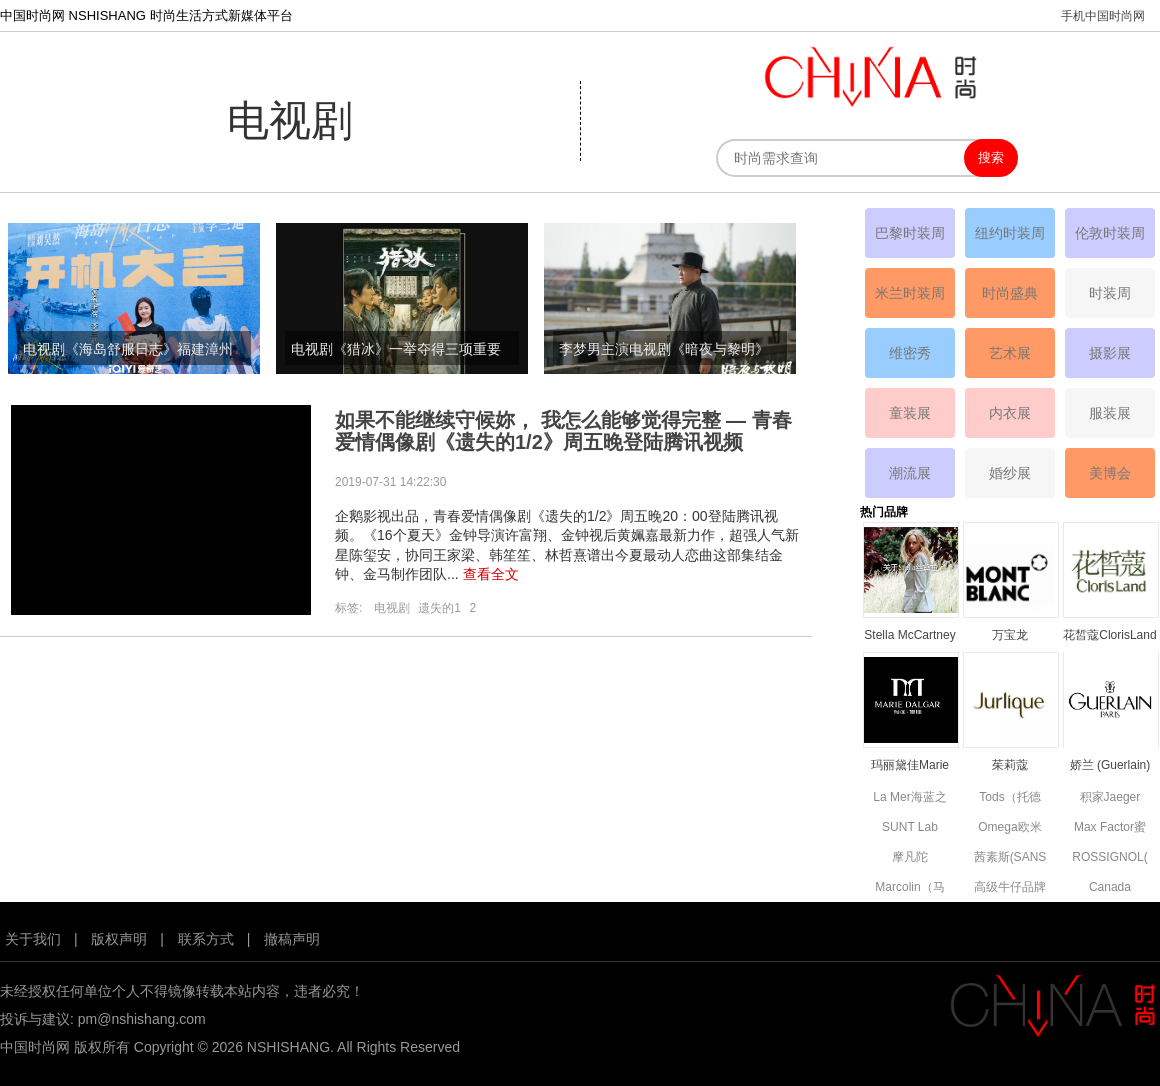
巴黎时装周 (910, 233)
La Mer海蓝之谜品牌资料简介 (909, 798)
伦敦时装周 (1110, 233)
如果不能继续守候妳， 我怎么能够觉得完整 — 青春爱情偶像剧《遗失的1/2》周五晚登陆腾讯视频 (563, 431)
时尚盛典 (1010, 293)
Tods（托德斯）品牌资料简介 (1010, 798)
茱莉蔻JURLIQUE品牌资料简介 (1009, 766)
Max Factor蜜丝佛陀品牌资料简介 (1110, 828)
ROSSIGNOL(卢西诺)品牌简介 (1109, 858)
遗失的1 (439, 608)
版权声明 (119, 939)
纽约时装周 (1010, 233)
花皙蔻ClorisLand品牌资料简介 (1109, 636)
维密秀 (910, 353)
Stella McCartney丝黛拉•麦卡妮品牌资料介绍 (909, 636)
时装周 (1110, 293)
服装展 (1110, 413)
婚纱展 (1010, 473)
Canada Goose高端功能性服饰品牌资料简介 (1110, 888)
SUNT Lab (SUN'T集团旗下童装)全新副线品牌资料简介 (910, 828)
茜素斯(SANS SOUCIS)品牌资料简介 (1010, 858)
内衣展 (1010, 413)
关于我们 (33, 939)
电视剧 (392, 608)
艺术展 (1010, 353)
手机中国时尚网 (1103, 16)
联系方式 (206, 939)
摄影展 (1110, 353)
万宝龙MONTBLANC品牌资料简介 (1009, 636)
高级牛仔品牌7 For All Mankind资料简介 (1010, 888)
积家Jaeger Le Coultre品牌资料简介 (1109, 798)
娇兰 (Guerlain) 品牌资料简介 (1110, 766)
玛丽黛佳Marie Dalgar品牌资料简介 (909, 766)
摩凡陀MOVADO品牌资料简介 (910, 858)
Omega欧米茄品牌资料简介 (1010, 828)
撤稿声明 (292, 939)
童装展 (910, 413)
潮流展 (910, 473)
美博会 (1110, 473)
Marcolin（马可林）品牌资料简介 (910, 888)
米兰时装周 (910, 293)
